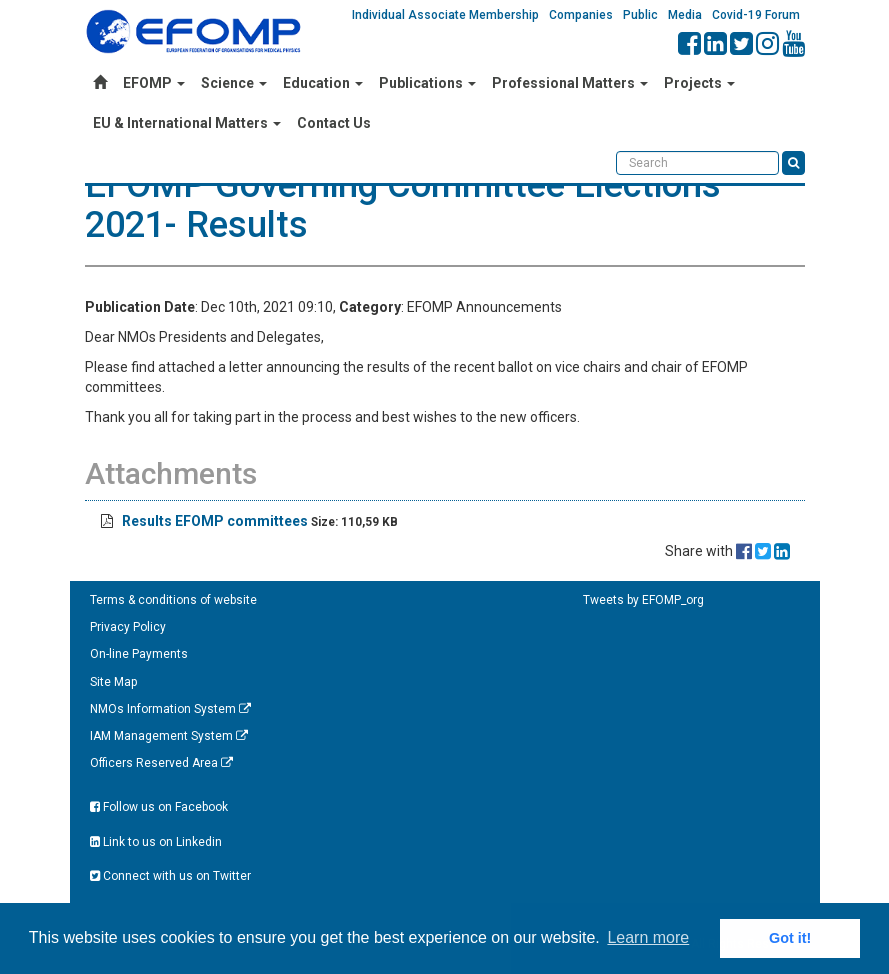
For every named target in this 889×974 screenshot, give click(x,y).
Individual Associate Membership (445, 15)
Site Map (113, 682)
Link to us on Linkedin (156, 842)
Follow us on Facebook (159, 807)
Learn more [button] (648, 937)
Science (234, 83)
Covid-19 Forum (756, 15)
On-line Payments (139, 654)
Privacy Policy (128, 627)
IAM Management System (169, 736)
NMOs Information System (170, 709)
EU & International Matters (187, 123)
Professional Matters (570, 83)
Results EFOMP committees (215, 521)
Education (323, 83)
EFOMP (154, 83)
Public (640, 15)
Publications (427, 83)
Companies (581, 15)
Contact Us (334, 123)
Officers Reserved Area (161, 763)
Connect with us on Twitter (170, 876)
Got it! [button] (790, 938)
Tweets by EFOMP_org (643, 600)
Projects (699, 83)
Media (685, 15)
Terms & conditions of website (173, 600)
